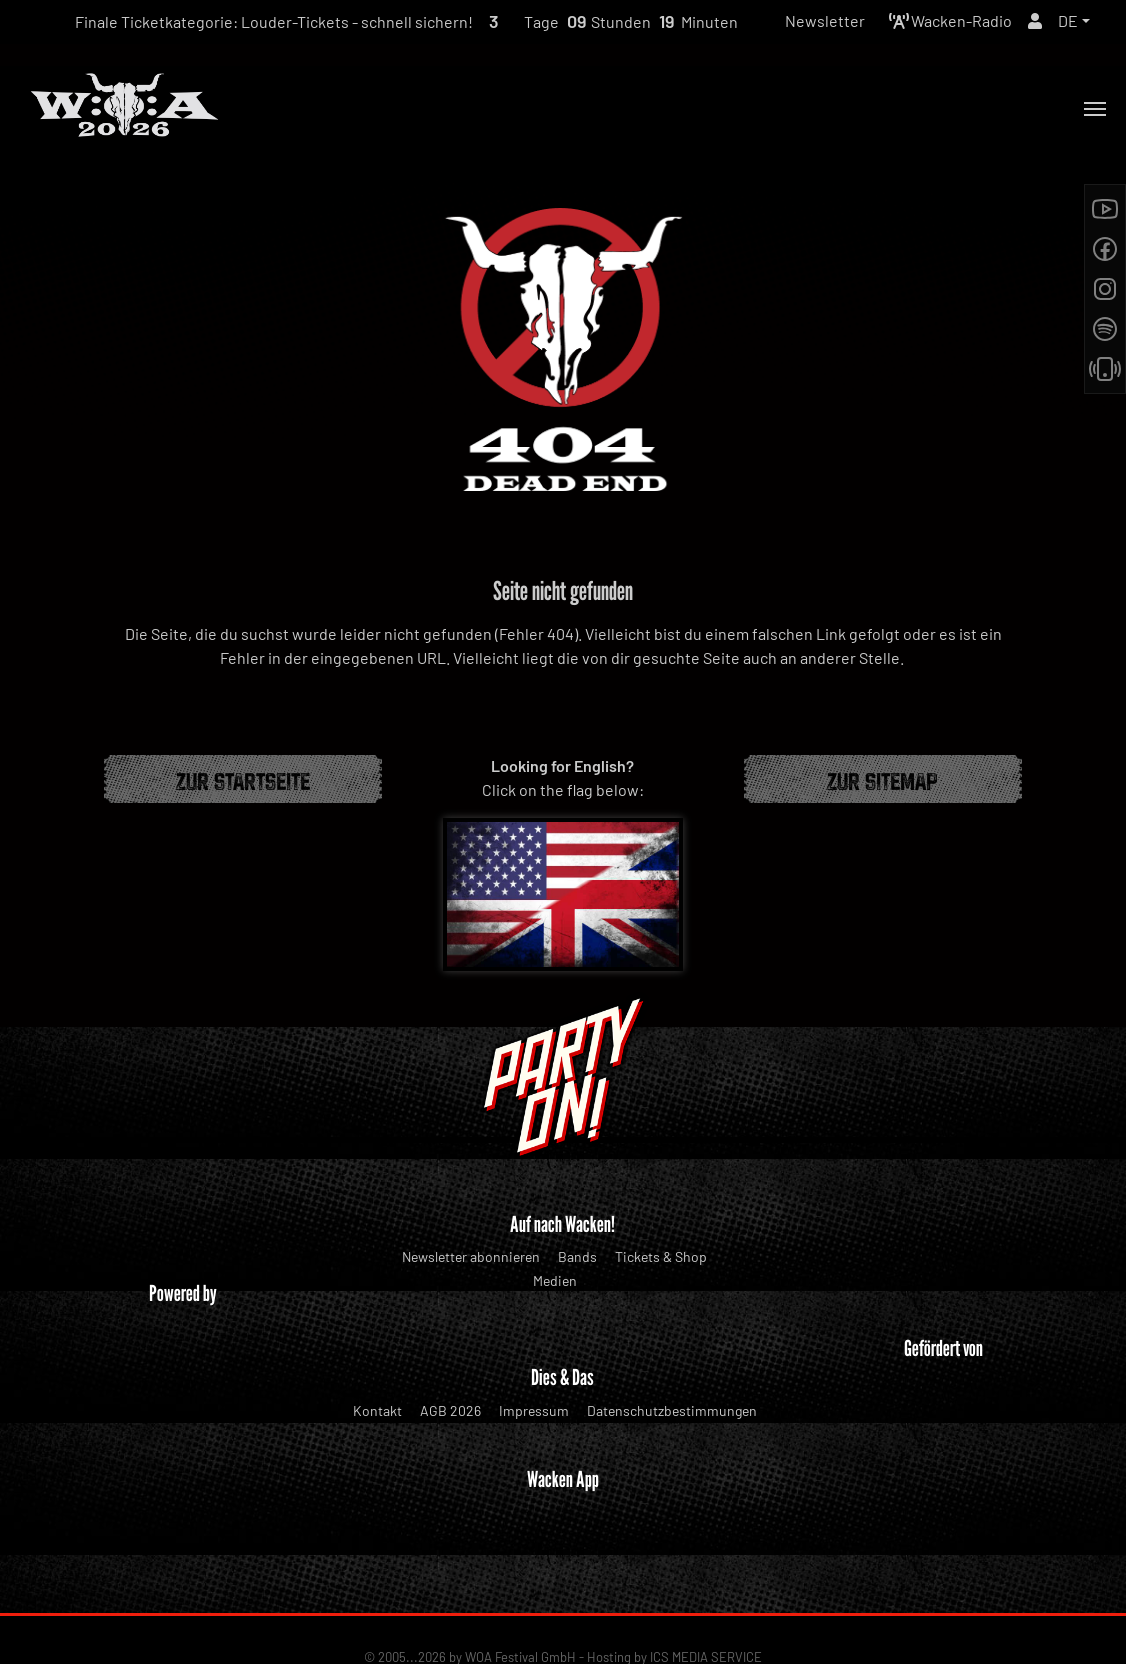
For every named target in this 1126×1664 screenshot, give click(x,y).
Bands (577, 1256)
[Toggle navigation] (1095, 109)
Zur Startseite (243, 779)
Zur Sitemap (882, 779)
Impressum (534, 1410)
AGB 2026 (450, 1410)
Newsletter (825, 20)
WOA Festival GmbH (520, 1585)
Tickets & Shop (661, 1256)
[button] (1074, 20)
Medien (555, 1280)
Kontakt (377, 1410)
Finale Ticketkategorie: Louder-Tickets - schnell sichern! (274, 21)
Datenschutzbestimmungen (672, 1410)
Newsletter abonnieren (471, 1256)
